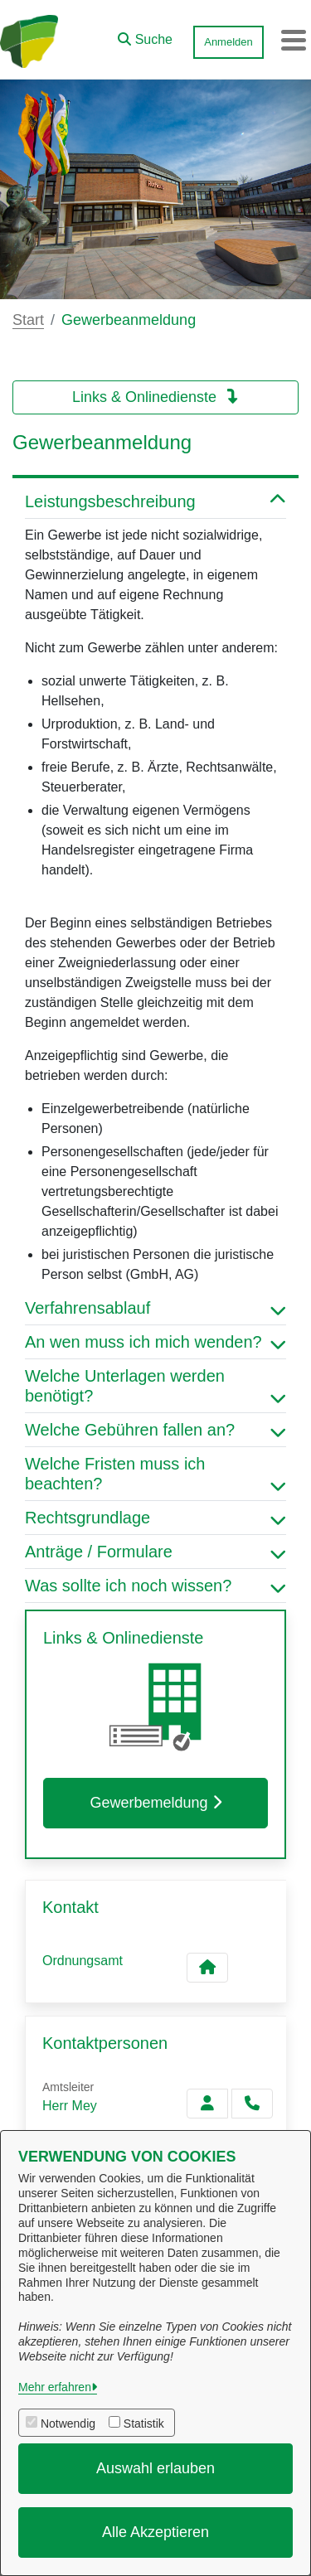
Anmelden (228, 42)
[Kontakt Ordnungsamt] (207, 1968)
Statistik (144, 2423)
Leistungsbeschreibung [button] (155, 501)
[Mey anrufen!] (252, 2103)
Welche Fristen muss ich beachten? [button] (155, 1474)
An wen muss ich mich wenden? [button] (155, 1342)
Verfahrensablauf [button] (155, 1308)
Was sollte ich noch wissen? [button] (155, 1585)
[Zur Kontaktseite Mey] (207, 2103)
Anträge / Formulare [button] (155, 1552)
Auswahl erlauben (155, 2468)
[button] (145, 35)
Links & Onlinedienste (155, 397)
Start (28, 320)
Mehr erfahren (54, 2387)
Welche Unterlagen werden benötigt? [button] (155, 1386)
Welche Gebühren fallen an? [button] (155, 1430)
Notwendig (68, 2423)
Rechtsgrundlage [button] (155, 1518)
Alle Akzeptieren (155, 2532)
